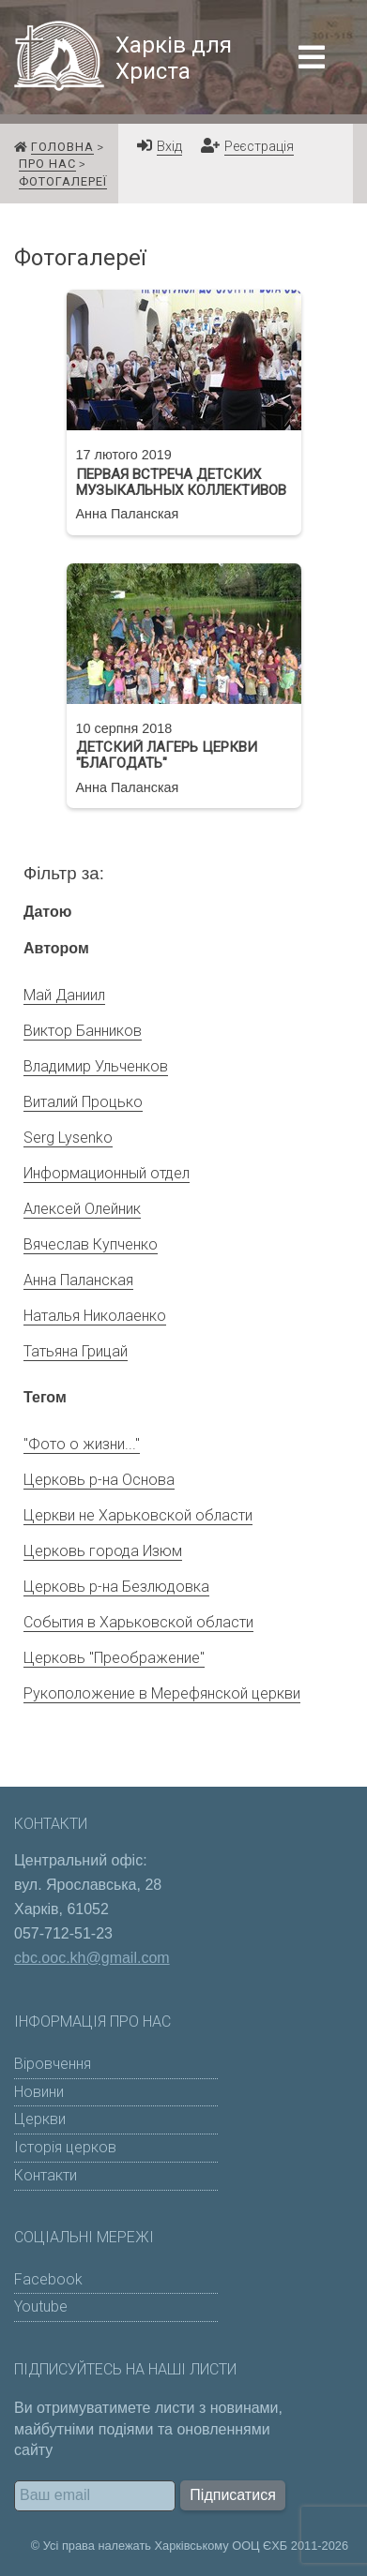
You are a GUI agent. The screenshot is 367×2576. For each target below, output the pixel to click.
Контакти (45, 2175)
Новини (39, 2092)
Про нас (47, 164)
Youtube (41, 2306)
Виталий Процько (83, 1102)
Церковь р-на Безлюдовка (116, 1586)
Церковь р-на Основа (99, 1480)
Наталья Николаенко (94, 1316)
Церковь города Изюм (102, 1551)
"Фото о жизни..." (81, 1444)
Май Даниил (64, 995)
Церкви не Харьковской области (137, 1515)
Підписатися (232, 2495)
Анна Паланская (78, 1280)
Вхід (169, 147)
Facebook (48, 2279)
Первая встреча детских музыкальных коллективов (181, 483)
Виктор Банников (82, 1031)
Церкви (40, 2119)
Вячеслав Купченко (90, 1244)
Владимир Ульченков (95, 1066)
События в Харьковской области (138, 1622)
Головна (62, 147)
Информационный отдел (106, 1173)
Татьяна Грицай (75, 1351)
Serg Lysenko (68, 1137)
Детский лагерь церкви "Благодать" (166, 755)
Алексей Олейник (82, 1209)
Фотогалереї (63, 181)
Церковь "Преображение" (114, 1658)
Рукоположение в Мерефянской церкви (161, 1693)
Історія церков (65, 2147)
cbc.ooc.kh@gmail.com (92, 1958)
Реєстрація (259, 147)
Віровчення (52, 2064)
